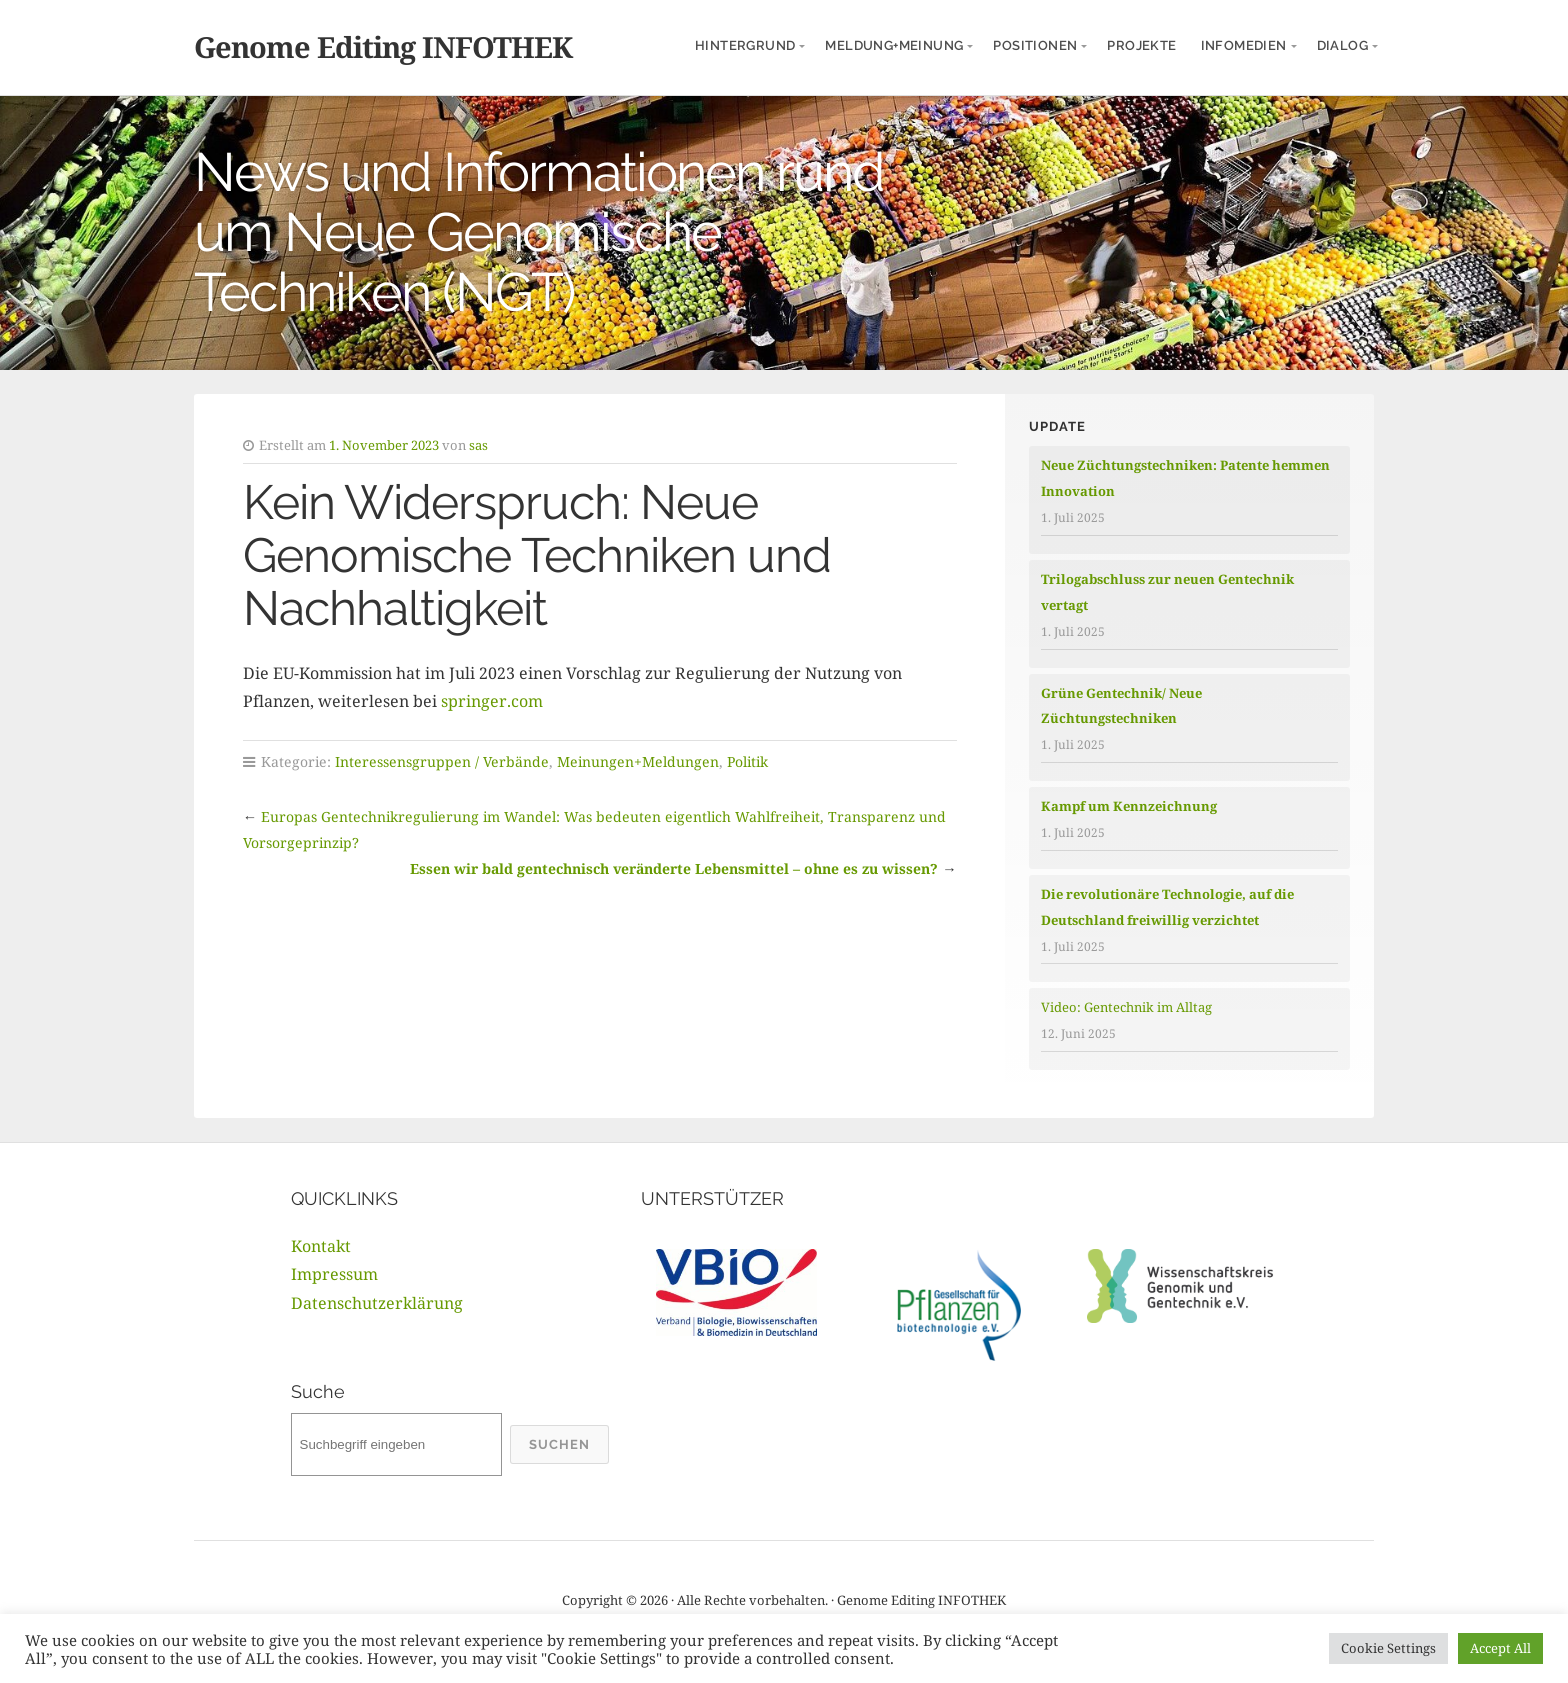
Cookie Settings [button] (1388, 1648)
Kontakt (321, 1246)
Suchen (559, 1444)
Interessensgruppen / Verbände (442, 761)
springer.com (492, 701)
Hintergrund (745, 45)
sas (478, 445)
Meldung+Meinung (894, 45)
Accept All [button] (1500, 1648)
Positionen (1035, 45)
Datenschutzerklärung (377, 1303)
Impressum (334, 1274)
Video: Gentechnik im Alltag (1126, 1007)
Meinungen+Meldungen (638, 761)
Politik (747, 761)
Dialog (1342, 45)
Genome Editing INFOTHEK (383, 46)
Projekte (1141, 45)
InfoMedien (1244, 45)
